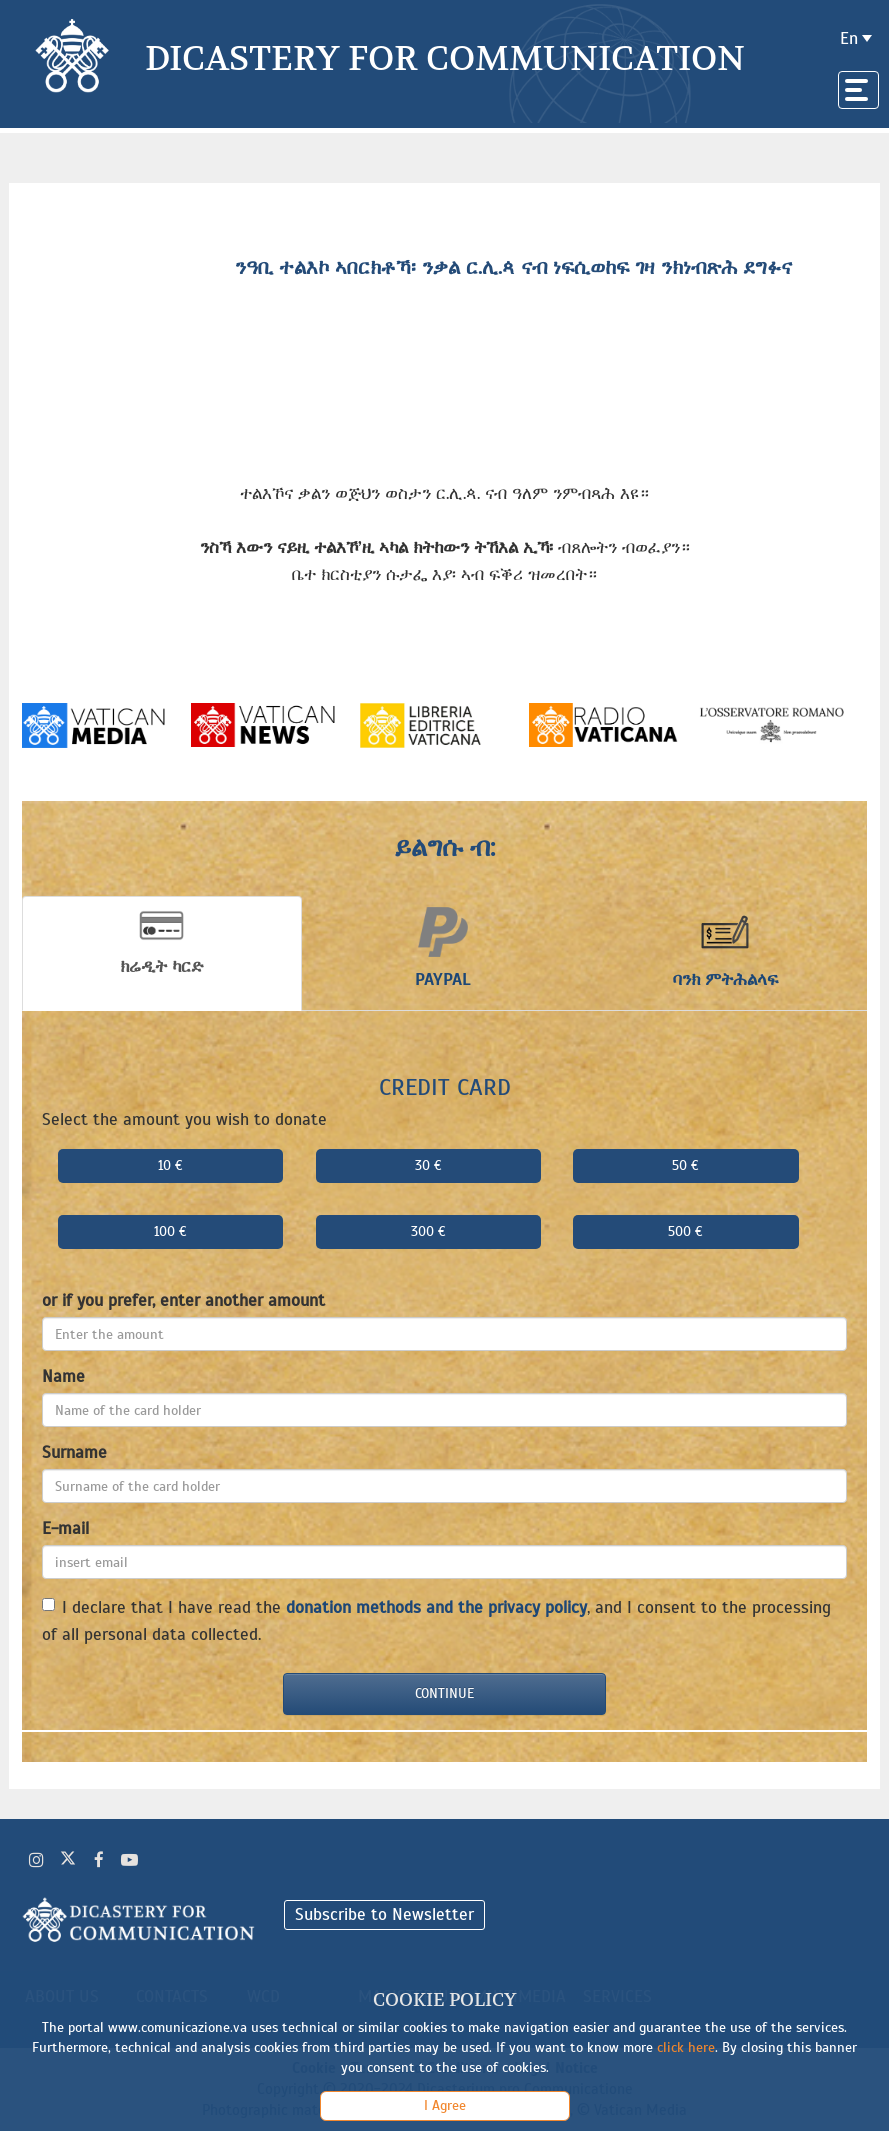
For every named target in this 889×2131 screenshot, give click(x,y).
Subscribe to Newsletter (384, 1914)
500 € (685, 1231)
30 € (428, 1165)
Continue (444, 1693)
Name (63, 1376)
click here (686, 2047)
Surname (74, 1452)
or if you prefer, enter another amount (183, 1300)
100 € (170, 1231)
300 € (428, 1231)
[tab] (162, 953)
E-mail (65, 1528)
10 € (170, 1165)
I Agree (445, 2105)
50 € (685, 1165)
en (849, 38)
